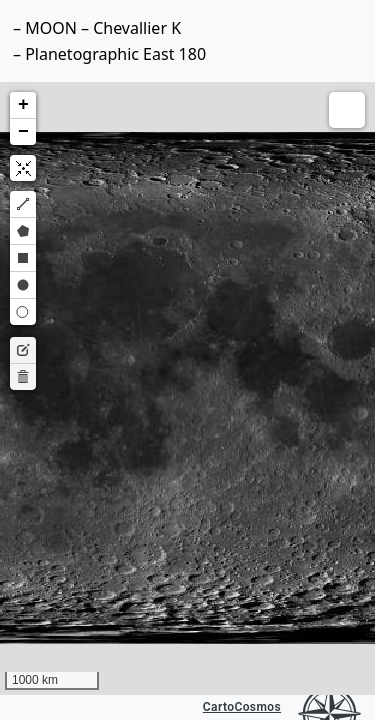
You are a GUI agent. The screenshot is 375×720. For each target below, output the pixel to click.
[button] (23, 105)
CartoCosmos (242, 707)
